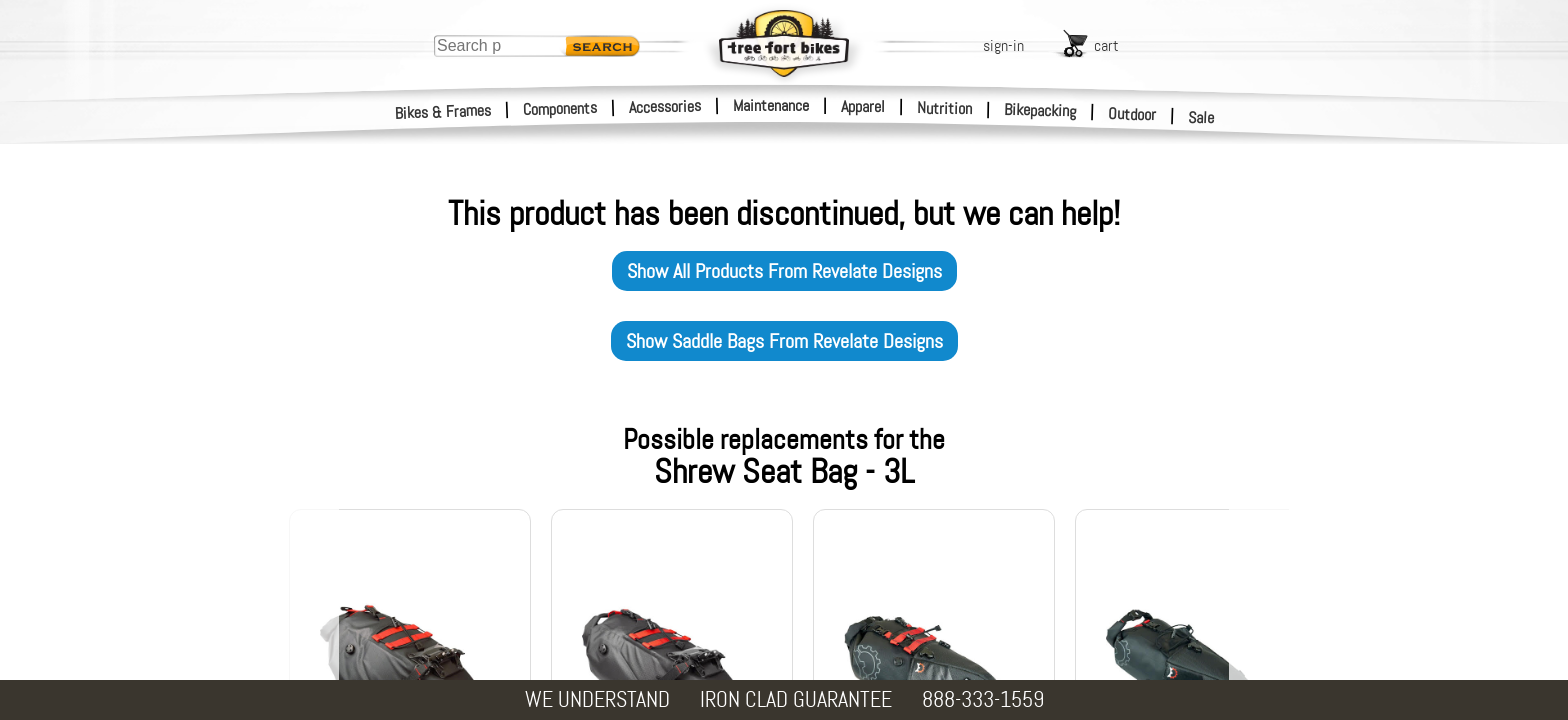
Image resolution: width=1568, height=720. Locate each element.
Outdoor (1132, 114)
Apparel (863, 106)
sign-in (1003, 45)
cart (1106, 45)
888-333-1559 (983, 699)
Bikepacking (1040, 110)
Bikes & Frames (443, 112)
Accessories (665, 106)
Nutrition (944, 108)
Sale (1201, 118)
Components (560, 108)
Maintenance (771, 105)
